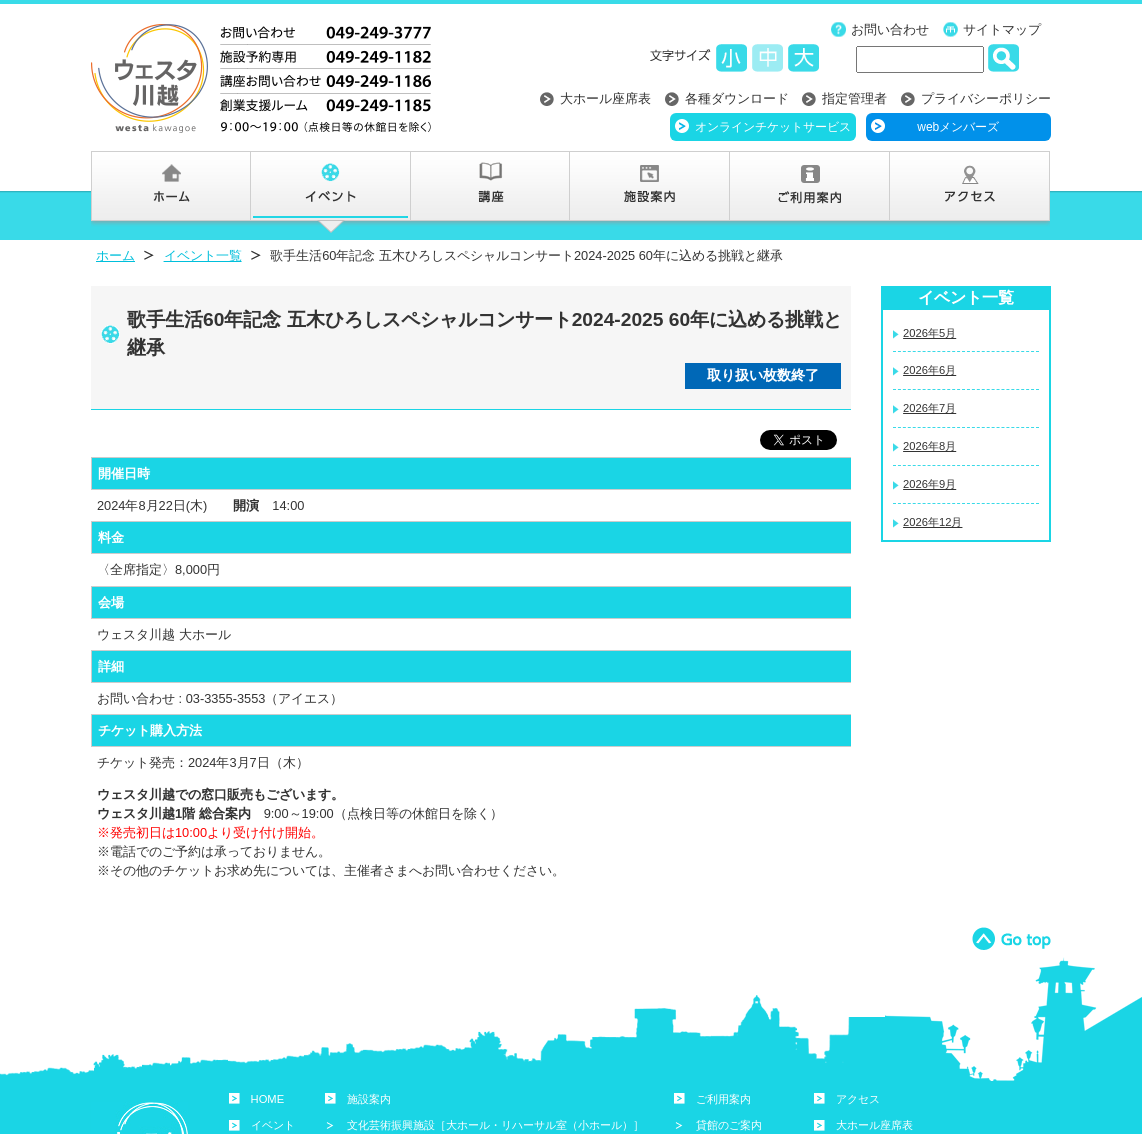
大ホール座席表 (605, 98)
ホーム (115, 255)
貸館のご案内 (729, 1125)
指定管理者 (854, 98)
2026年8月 (929, 446)
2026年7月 (929, 408)
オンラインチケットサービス (773, 127)
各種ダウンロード (737, 98)
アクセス (858, 1099)
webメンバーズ (958, 127)
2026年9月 (929, 484)
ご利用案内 (723, 1099)
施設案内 (369, 1099)
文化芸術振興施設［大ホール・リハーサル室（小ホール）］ (495, 1125)
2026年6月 (929, 370)
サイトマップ (1002, 29)
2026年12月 (932, 522)
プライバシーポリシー (986, 98)
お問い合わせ (890, 29)
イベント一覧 (203, 255)
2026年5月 (929, 333)
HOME (268, 1099)
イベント (273, 1125)
